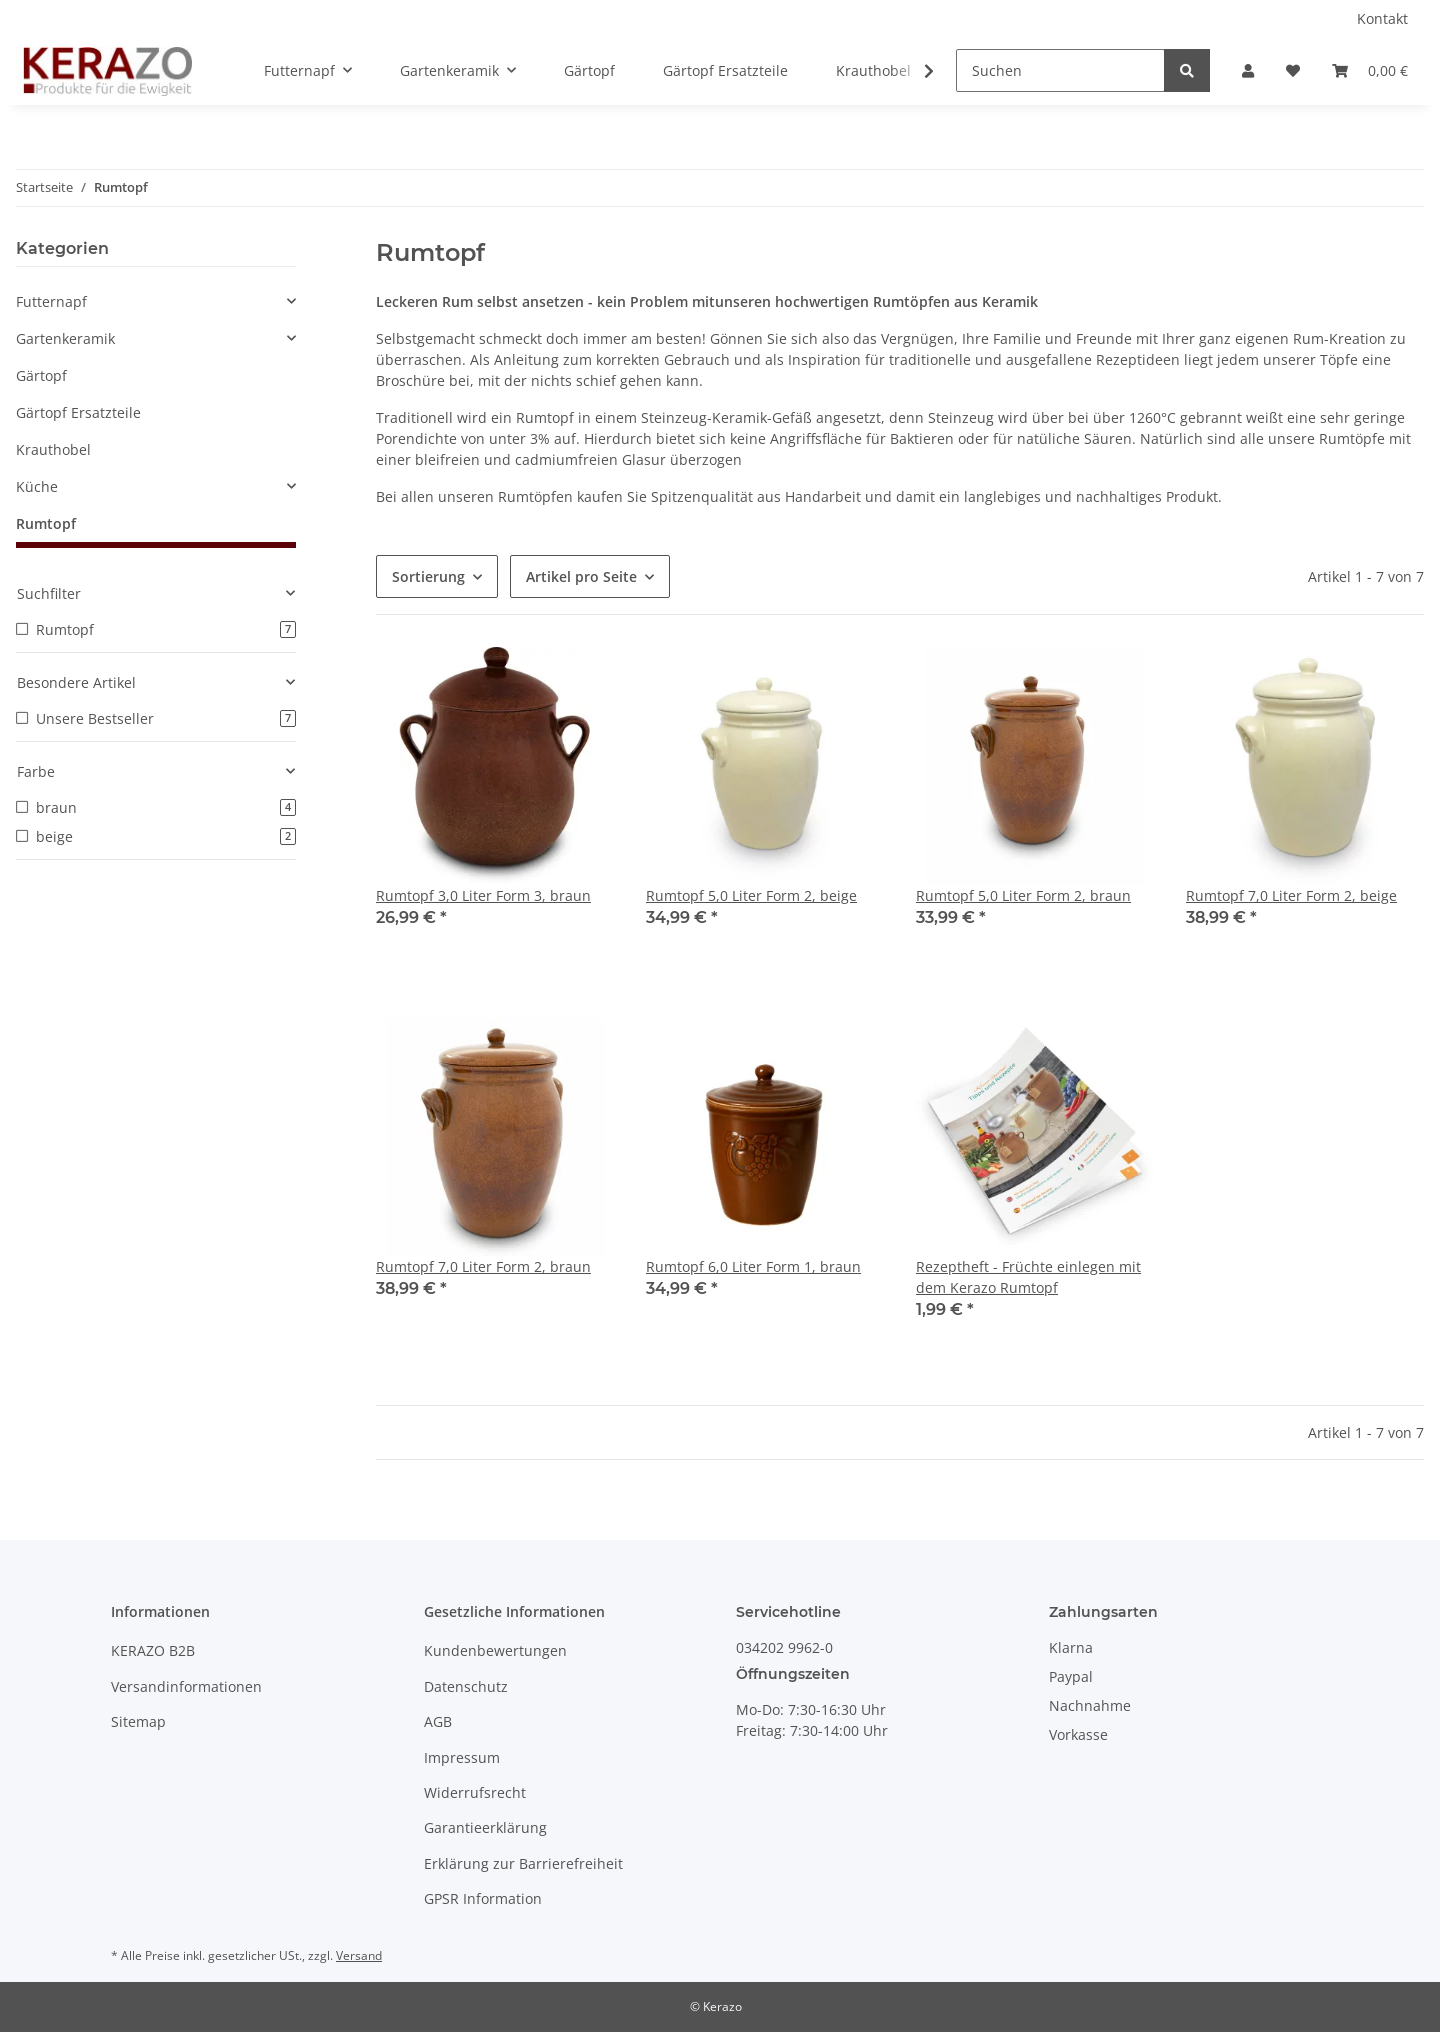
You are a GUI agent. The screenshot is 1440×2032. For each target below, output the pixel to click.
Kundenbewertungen (495, 1650)
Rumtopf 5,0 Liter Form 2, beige (751, 895)
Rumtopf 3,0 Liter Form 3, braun (483, 895)
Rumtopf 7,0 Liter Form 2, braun (483, 1266)
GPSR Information (483, 1898)
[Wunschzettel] (1293, 70)
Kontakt (1382, 18)
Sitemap (138, 1721)
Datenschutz (466, 1686)
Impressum (462, 1757)
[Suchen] (1060, 70)
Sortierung (428, 576)
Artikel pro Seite (581, 576)
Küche (37, 486)
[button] (1248, 70)
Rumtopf (46, 523)
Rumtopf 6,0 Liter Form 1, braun (753, 1266)
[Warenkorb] (1370, 70)
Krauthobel (53, 449)
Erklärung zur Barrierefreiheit (523, 1863)
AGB (438, 1721)
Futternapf (51, 301)
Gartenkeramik (65, 338)
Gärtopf (41, 375)
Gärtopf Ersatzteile (78, 412)
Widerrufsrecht (475, 1792)
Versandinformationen (186, 1686)
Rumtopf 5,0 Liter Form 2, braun (1023, 895)
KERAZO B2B (153, 1650)
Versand (359, 1955)
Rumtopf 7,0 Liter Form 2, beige (1291, 895)
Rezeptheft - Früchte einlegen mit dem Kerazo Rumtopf (1028, 1277)
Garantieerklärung (485, 1827)
